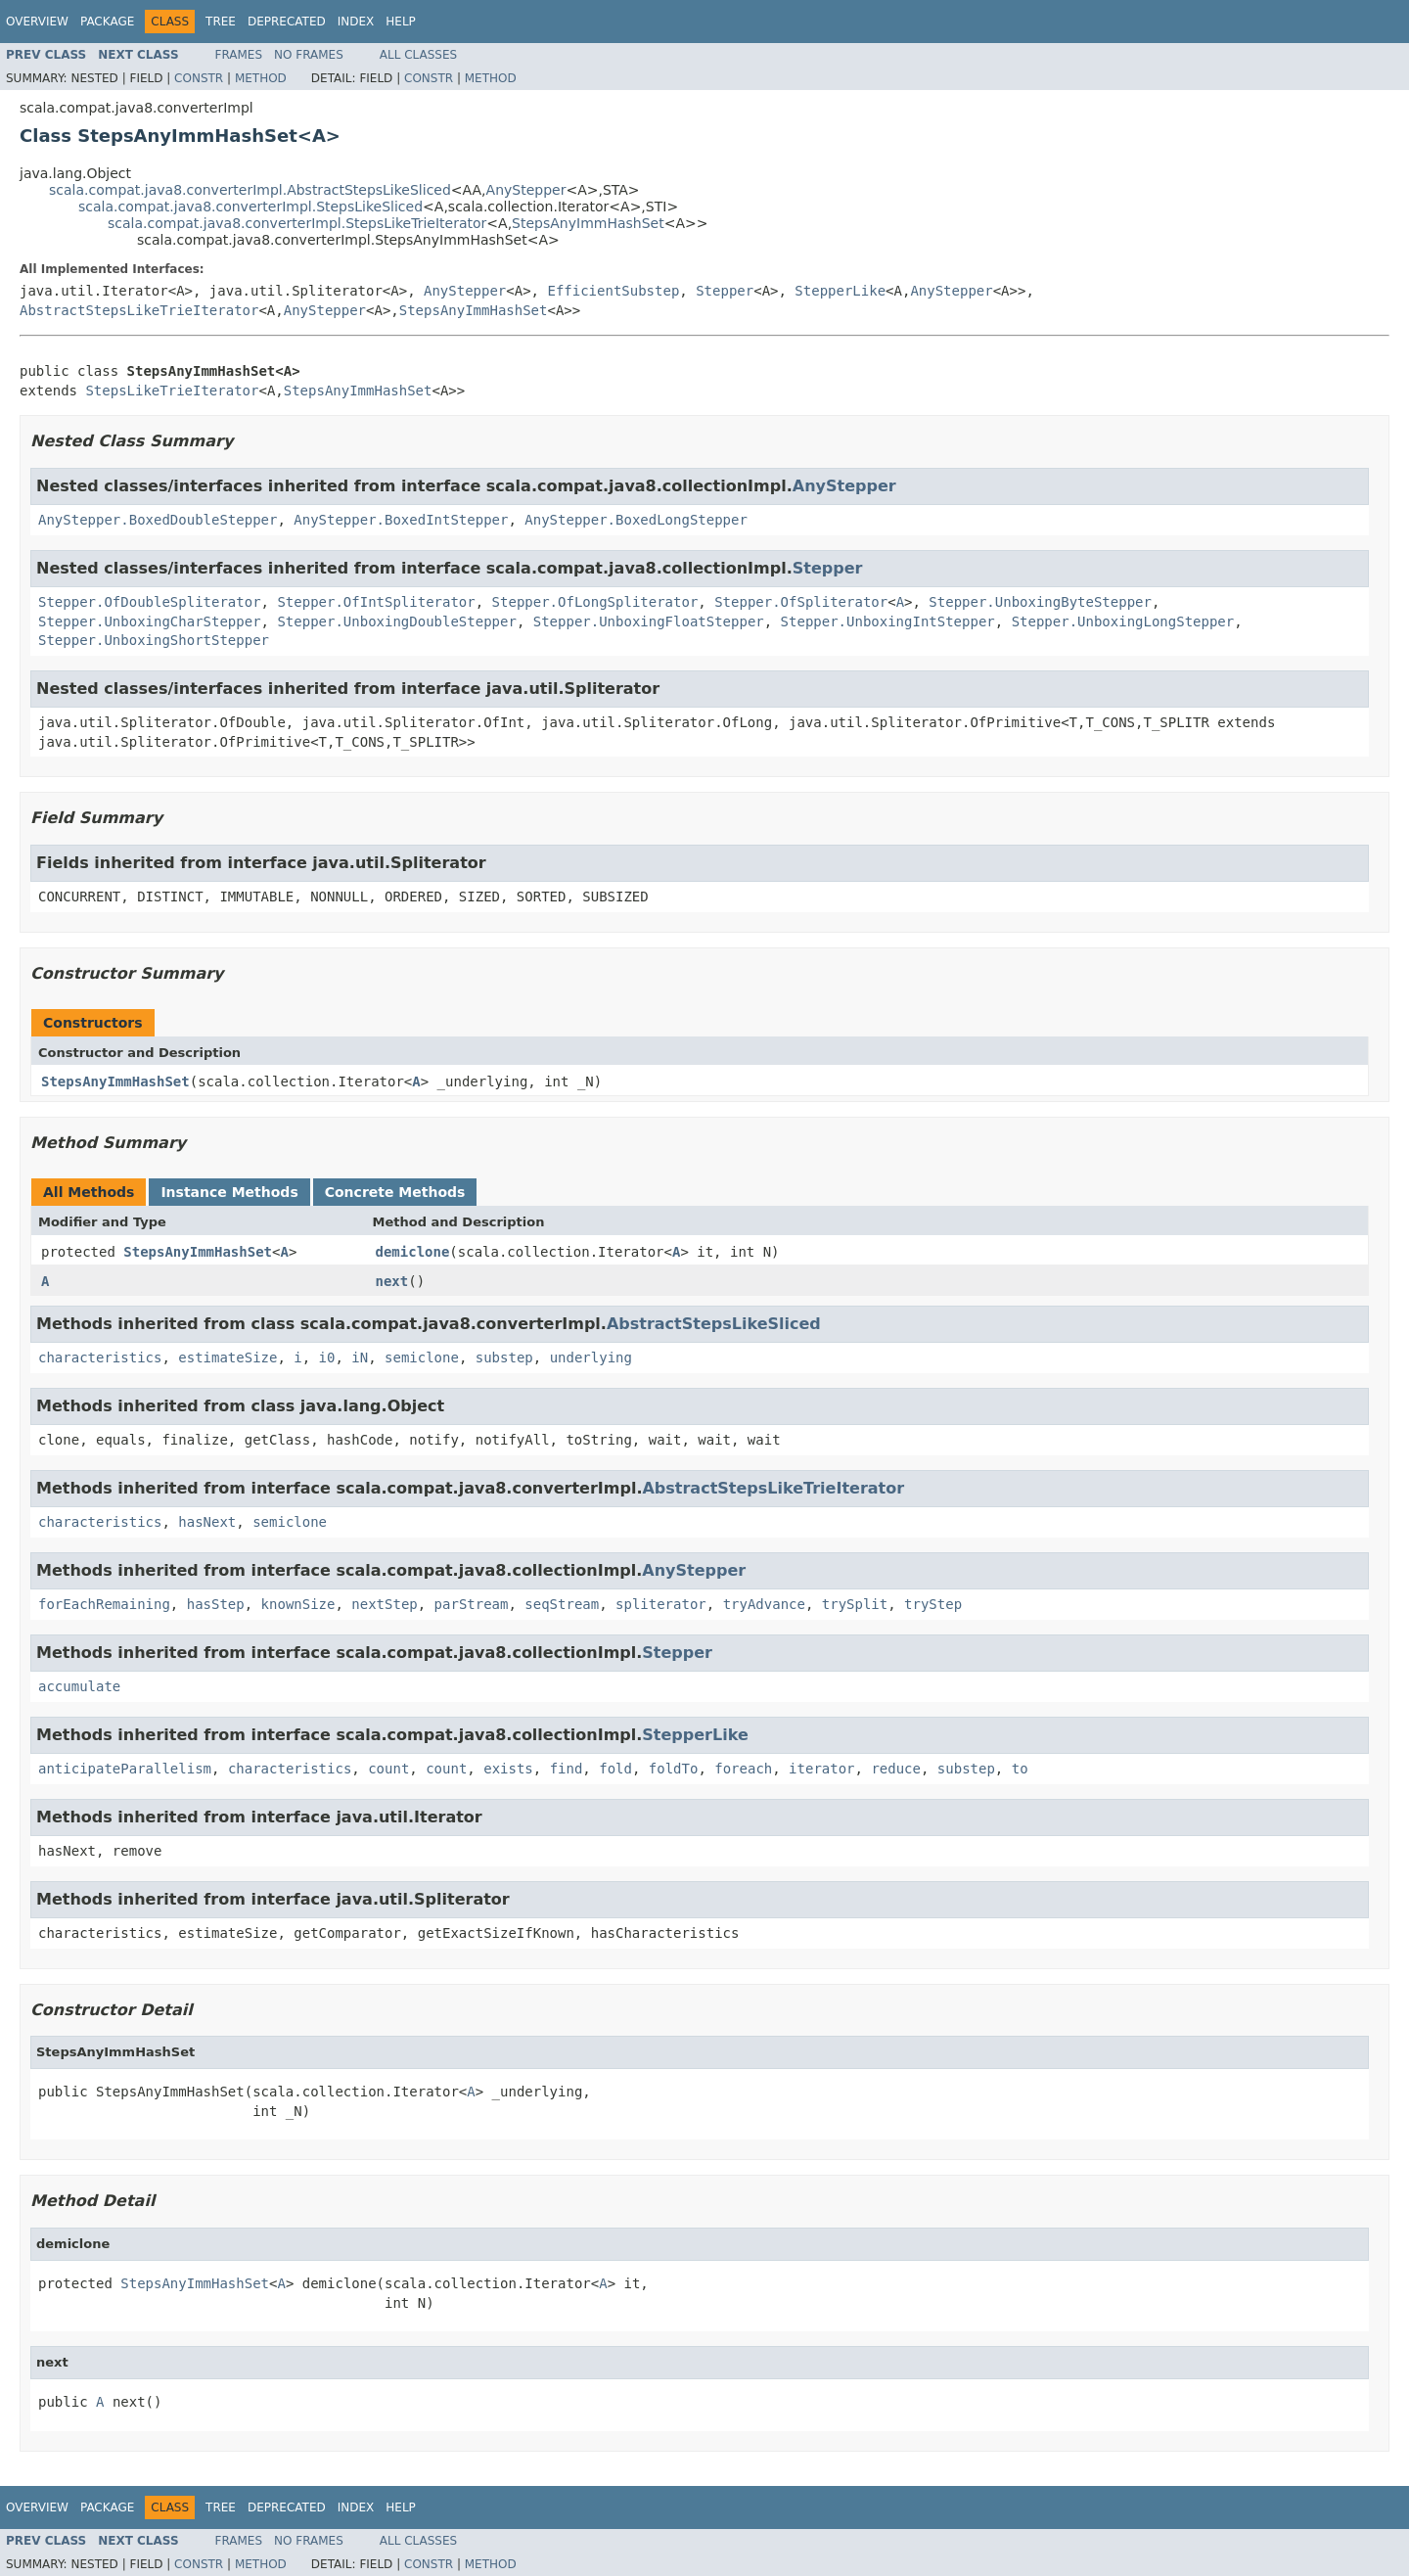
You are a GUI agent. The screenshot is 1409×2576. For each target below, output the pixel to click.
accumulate (79, 1686)
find (566, 1768)
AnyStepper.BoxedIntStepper (401, 520)
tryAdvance (764, 1604)
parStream (471, 1604)
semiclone (422, 1357)
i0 (327, 1357)
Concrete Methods (395, 1192)
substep (504, 1357)
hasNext (207, 1522)
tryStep (933, 1604)
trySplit (854, 1604)
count (388, 1768)
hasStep (216, 1604)
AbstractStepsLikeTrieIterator (139, 310)
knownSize (298, 1604)
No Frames (308, 55)
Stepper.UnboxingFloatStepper (648, 621)
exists (508, 1768)
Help (401, 21)
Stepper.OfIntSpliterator (376, 602)
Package (107, 21)
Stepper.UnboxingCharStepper (149, 621)
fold (615, 1768)
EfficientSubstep (613, 291)
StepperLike (840, 291)
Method (261, 78)
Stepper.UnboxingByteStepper (1040, 602)
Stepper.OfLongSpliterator (595, 602)
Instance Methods (228, 1192)
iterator (821, 1768)
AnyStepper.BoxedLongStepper (636, 520)
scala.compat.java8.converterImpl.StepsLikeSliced (250, 206)
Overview (37, 21)
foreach (743, 1768)
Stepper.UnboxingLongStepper (1123, 621)
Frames (239, 55)
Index (356, 21)
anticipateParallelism (124, 1768)
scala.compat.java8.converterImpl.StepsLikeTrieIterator (297, 223)
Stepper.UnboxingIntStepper (888, 621)
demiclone (413, 1252)
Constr (198, 78)
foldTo (674, 1768)
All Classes (418, 55)
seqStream (561, 1604)
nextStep (384, 1604)
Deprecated (287, 21)
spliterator (660, 1604)
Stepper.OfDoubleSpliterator (149, 602)
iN (359, 1357)
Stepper (724, 291)
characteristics (99, 1357)
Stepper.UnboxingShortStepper (153, 640)
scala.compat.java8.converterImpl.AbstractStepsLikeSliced (250, 190)
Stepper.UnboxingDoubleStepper (396, 621)
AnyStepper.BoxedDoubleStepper (157, 520)
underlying (591, 1357)
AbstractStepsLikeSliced (714, 1323)
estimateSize (227, 1357)
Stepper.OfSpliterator (800, 602)
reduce (896, 1768)
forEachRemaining (104, 1604)
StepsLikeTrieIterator (171, 390)
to (1020, 1768)
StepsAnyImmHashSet (588, 223)
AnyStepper (526, 190)
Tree (220, 21)
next (392, 1281)
